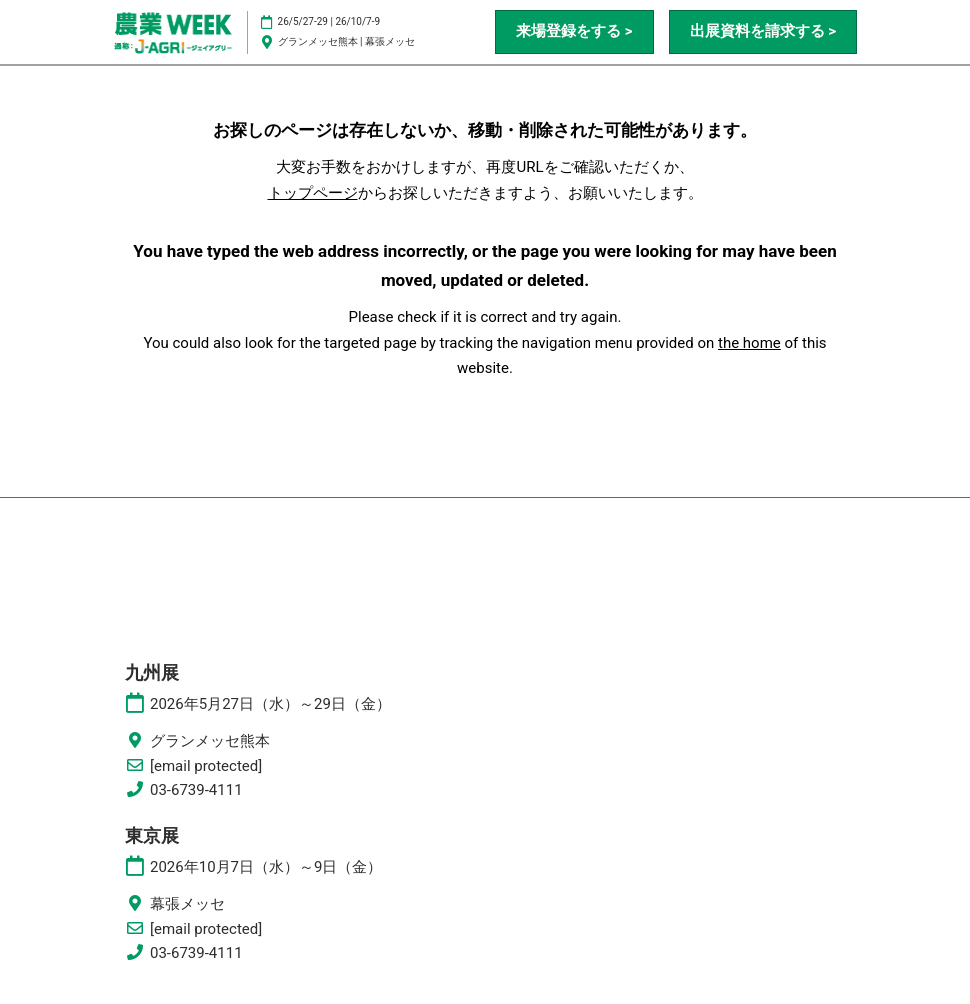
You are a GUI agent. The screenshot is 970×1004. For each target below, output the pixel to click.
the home (749, 343)
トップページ (313, 193)
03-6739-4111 (196, 790)
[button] (574, 32)
